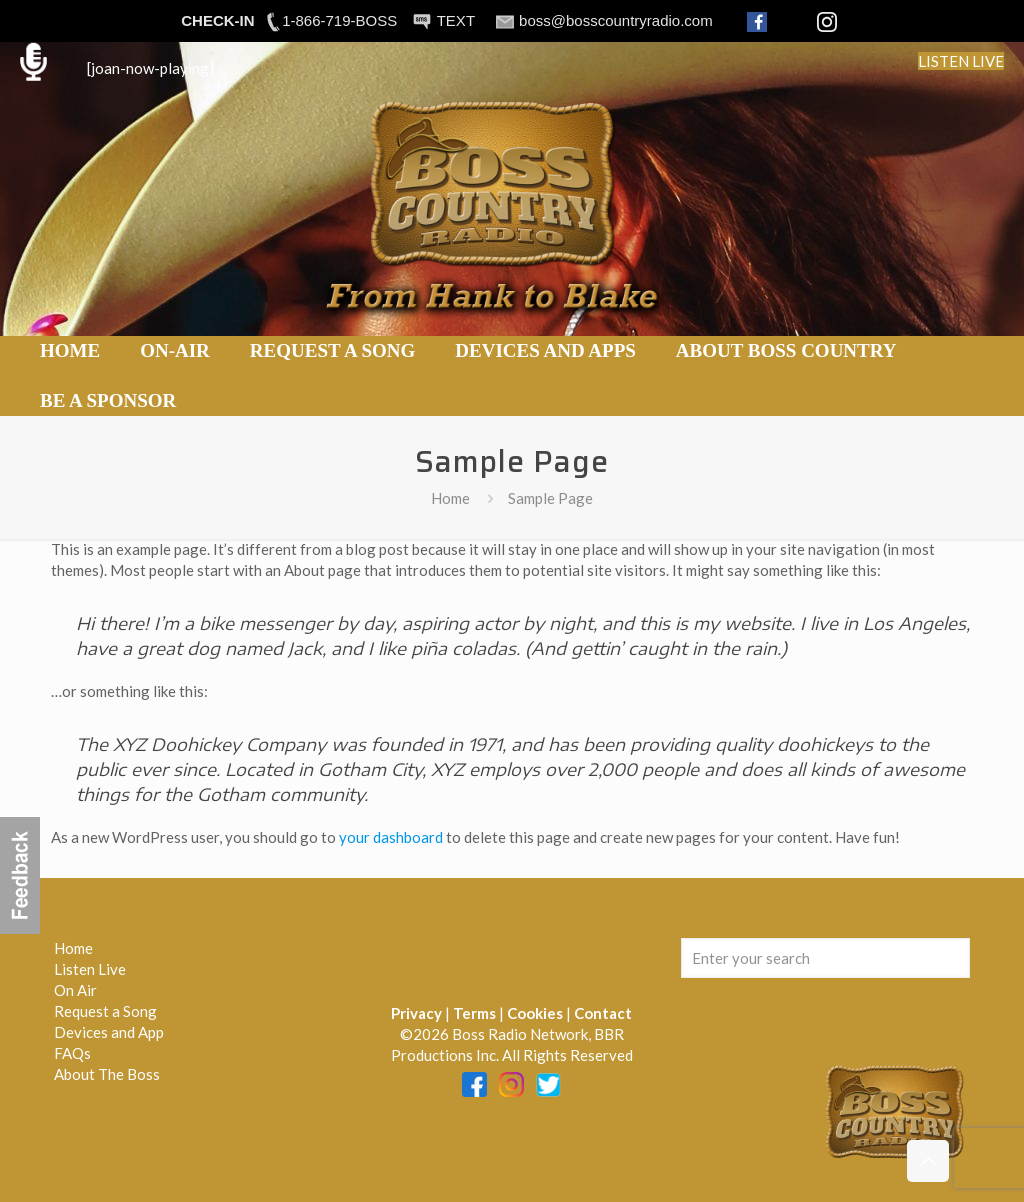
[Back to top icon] (928, 1161)
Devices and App (109, 1032)
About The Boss (107, 1074)
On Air (75, 990)
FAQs (72, 1053)
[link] (175, 376)
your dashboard (391, 837)
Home (450, 498)
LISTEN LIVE (961, 61)
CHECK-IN (217, 20)
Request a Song (105, 1011)
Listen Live (90, 969)
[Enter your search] (825, 958)
